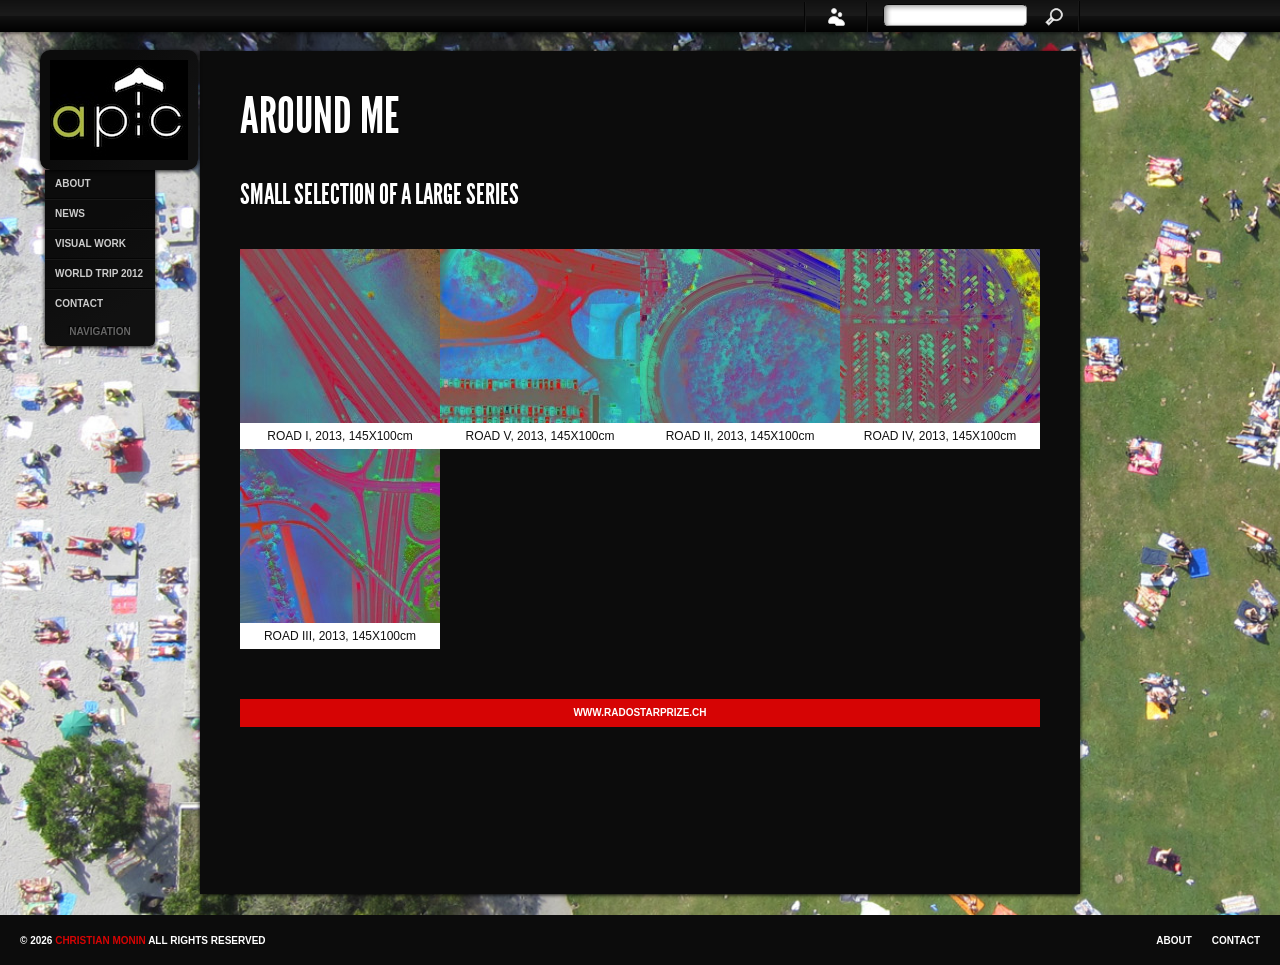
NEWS (70, 213)
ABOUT (73, 183)
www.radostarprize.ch (639, 712)
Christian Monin (101, 940)
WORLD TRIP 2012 (99, 273)
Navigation (99, 331)
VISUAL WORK (90, 243)
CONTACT (79, 303)
